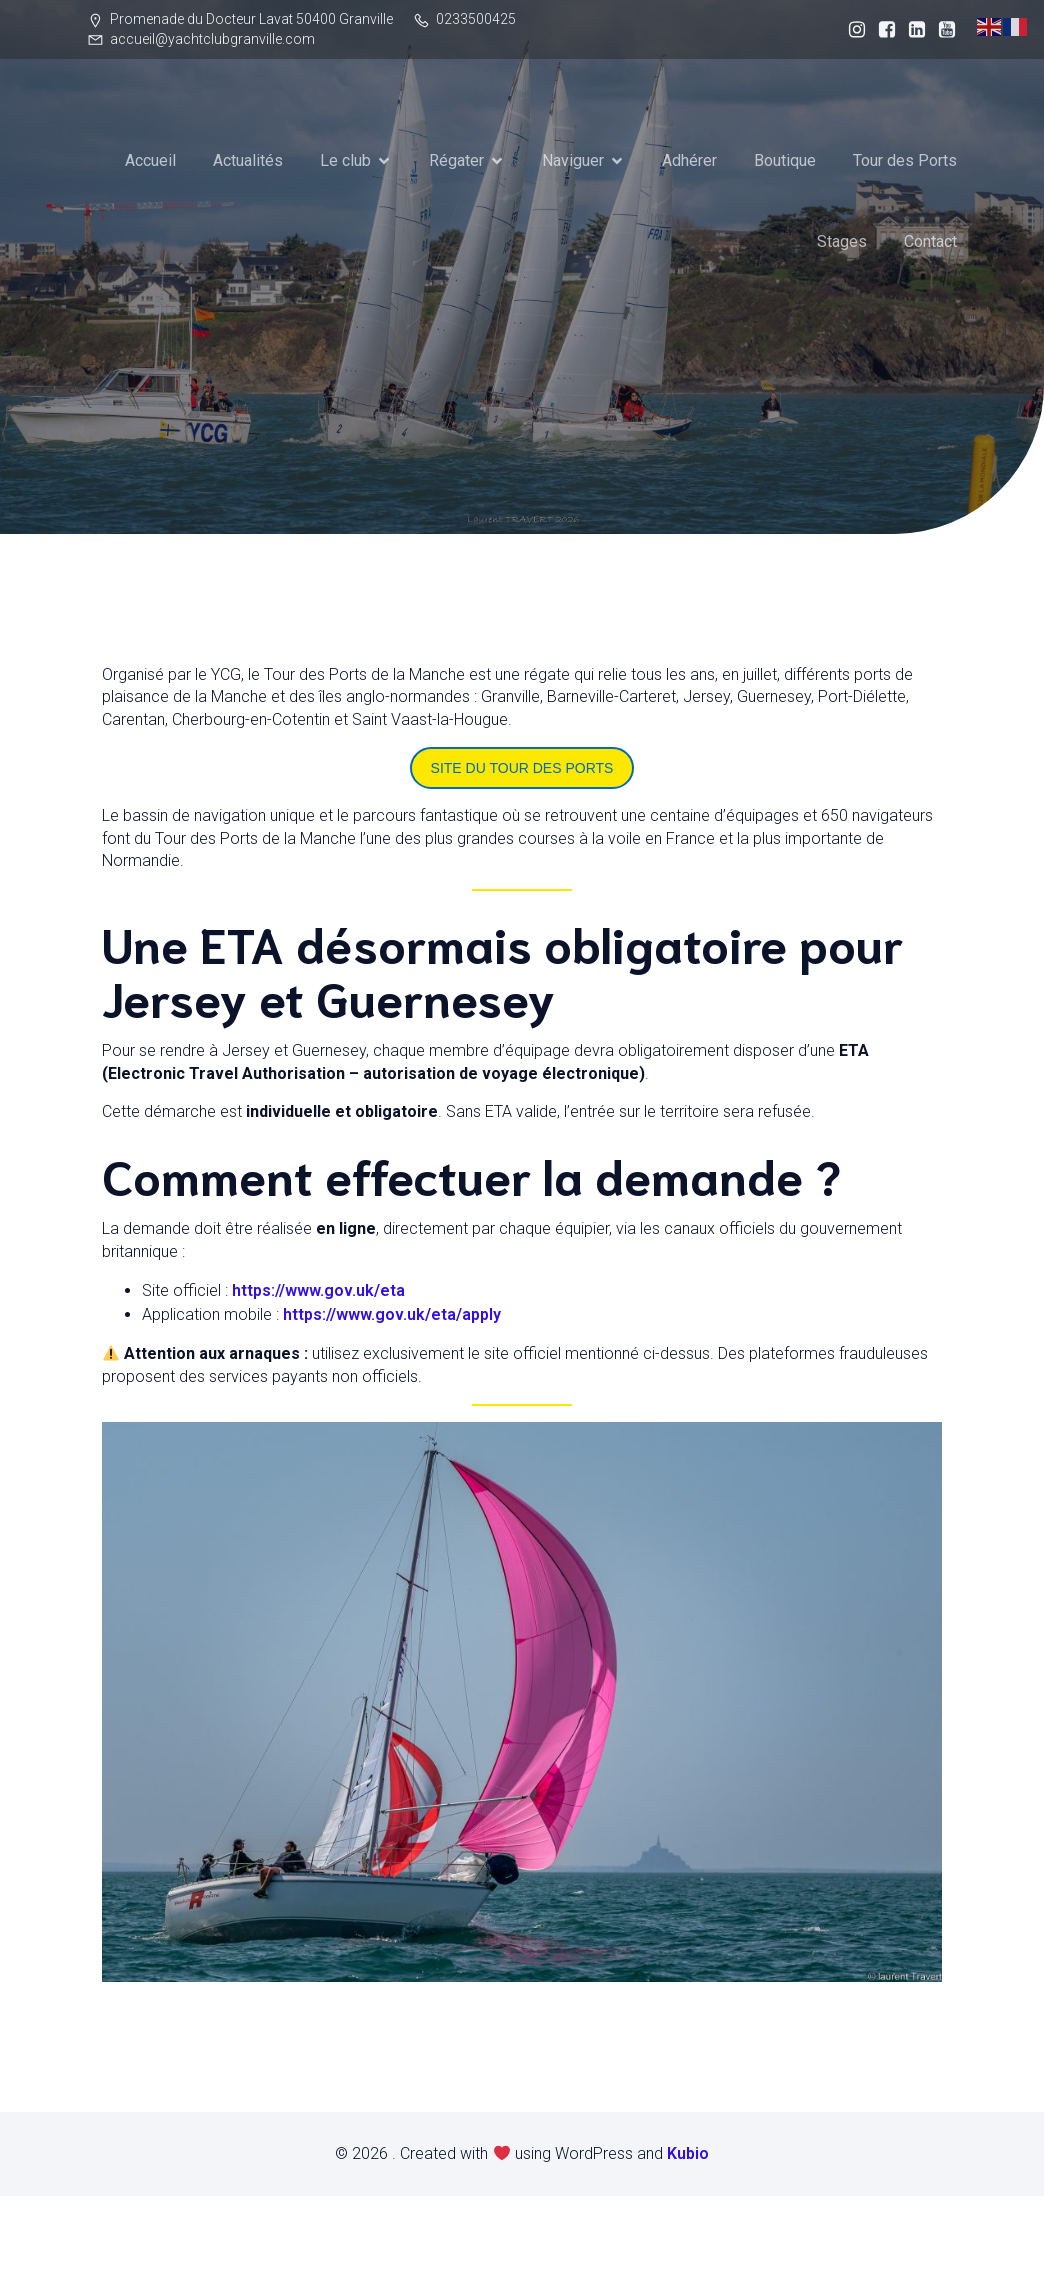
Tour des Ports (905, 160)
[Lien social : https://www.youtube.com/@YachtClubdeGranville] (942, 30)
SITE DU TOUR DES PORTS (522, 767)
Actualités (248, 160)
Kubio (688, 2152)
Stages (842, 241)
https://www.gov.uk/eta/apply (392, 1313)
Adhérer (689, 160)
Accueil (150, 160)
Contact (930, 241)
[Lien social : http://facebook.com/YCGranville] (882, 30)
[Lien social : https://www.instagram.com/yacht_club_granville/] (852, 30)
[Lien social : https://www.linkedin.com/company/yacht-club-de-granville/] (912, 30)
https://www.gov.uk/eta (318, 1289)
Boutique (785, 160)
